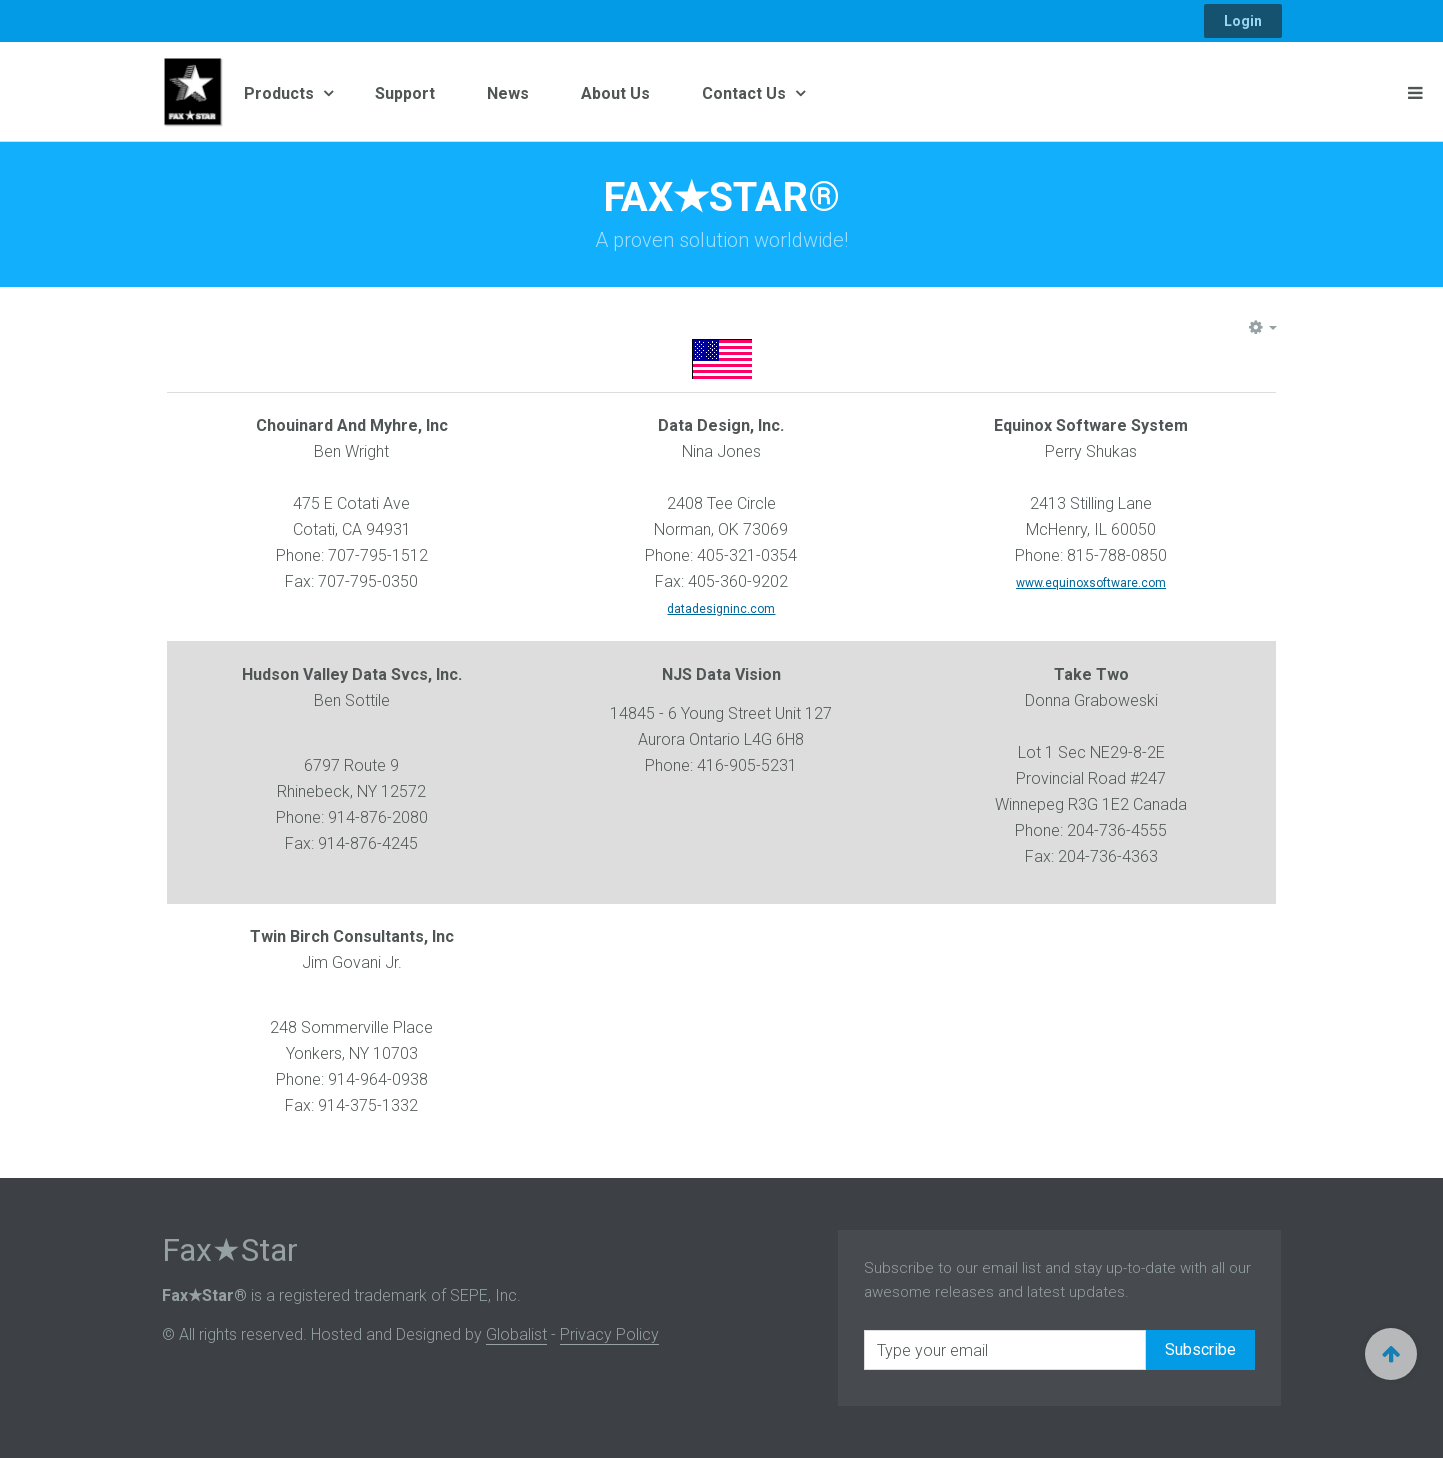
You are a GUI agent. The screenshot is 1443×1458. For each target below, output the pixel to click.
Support (405, 93)
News (508, 93)
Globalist (516, 1334)
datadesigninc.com (721, 609)
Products (281, 93)
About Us (615, 93)
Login (1243, 21)
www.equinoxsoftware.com (1091, 583)
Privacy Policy (609, 1334)
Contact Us (746, 93)
